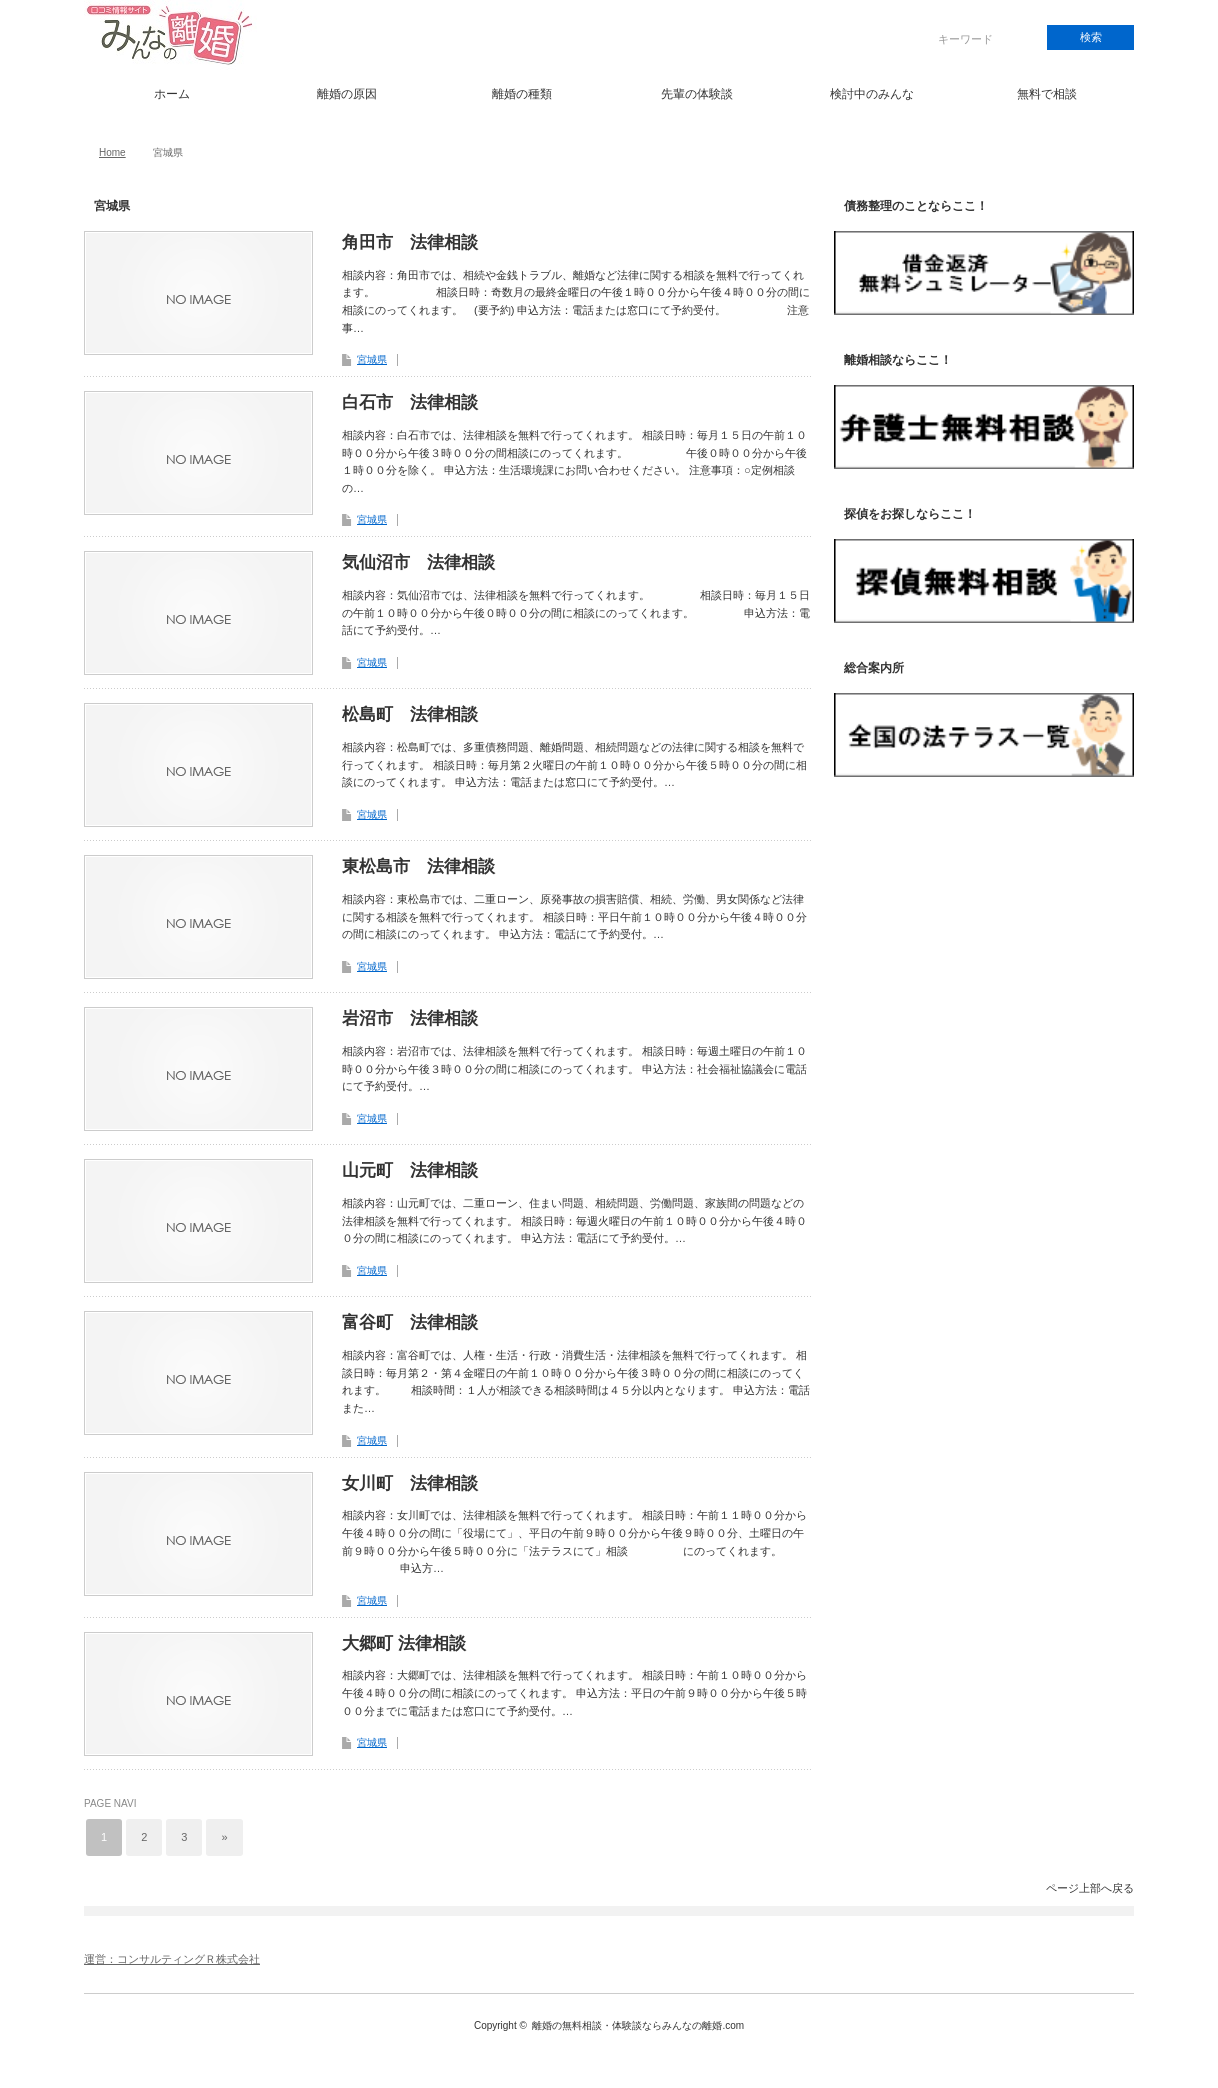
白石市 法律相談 (410, 402)
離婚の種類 (522, 94)
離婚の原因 (347, 94)
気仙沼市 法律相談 (418, 562)
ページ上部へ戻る (1090, 1888)
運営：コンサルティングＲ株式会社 (172, 1959)
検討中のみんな (872, 94)
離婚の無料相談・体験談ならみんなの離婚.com (638, 2025)
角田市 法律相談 (410, 242)
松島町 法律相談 (410, 714)
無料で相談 (1047, 94)
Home (112, 152)
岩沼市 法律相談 (410, 1018)
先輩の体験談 (697, 94)
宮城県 (372, 359)
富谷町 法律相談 (410, 1322)
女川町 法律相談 (410, 1483)
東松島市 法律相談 (418, 866)
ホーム (172, 94)
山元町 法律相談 (410, 1170)
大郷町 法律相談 (404, 1643)
